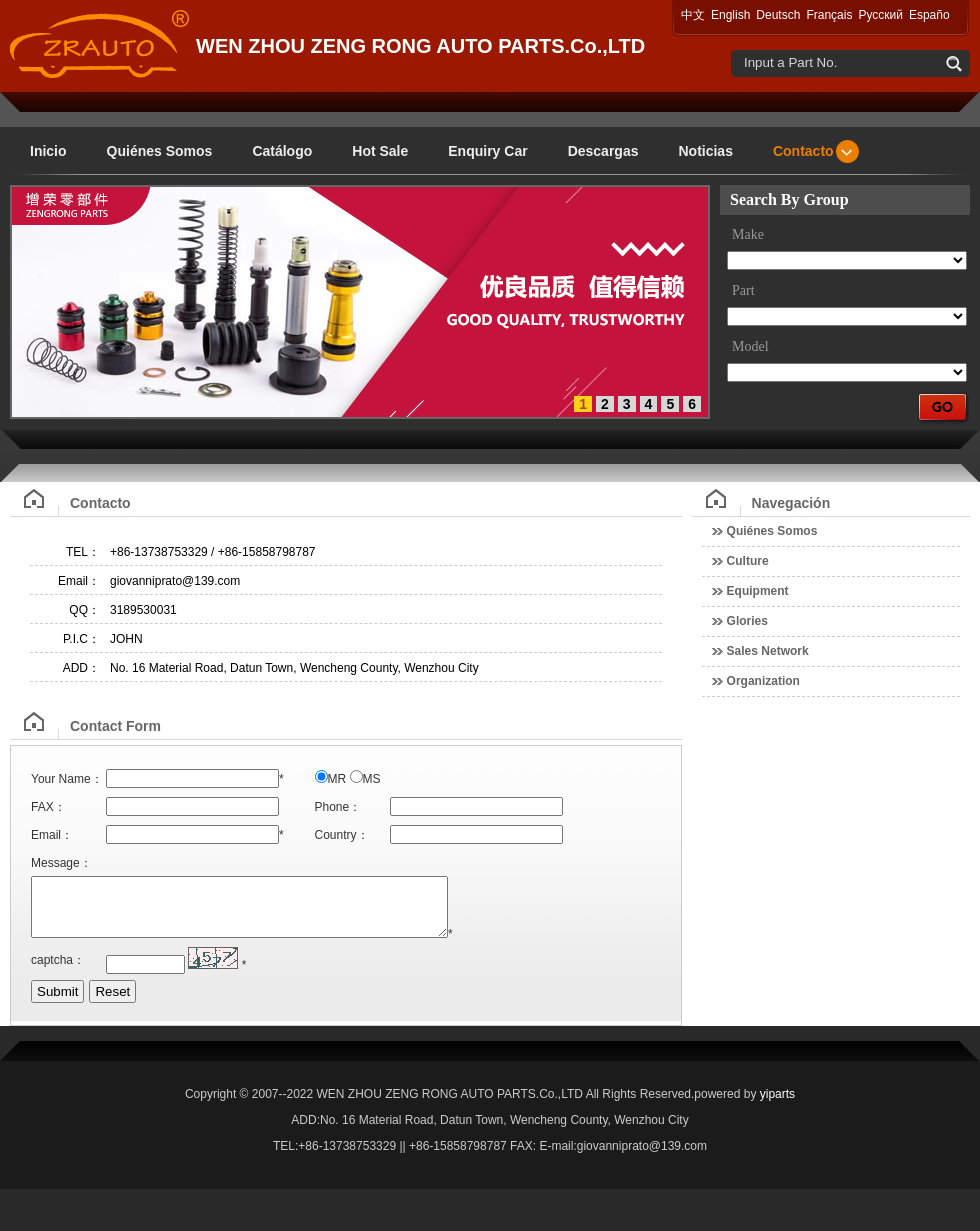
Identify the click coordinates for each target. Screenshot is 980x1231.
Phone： (338, 807)
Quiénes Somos (772, 531)
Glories (747, 621)
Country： (342, 835)
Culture (748, 561)
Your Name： (67, 779)
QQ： (84, 610)
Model (750, 346)
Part (743, 290)
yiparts (777, 1106)
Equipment (758, 591)
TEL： (83, 552)
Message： (61, 863)
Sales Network (768, 651)
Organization (763, 681)
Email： (79, 581)
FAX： (48, 807)
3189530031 (143, 610)
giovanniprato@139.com (175, 581)
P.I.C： (81, 639)
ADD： (81, 668)
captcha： (58, 972)
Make (748, 234)
